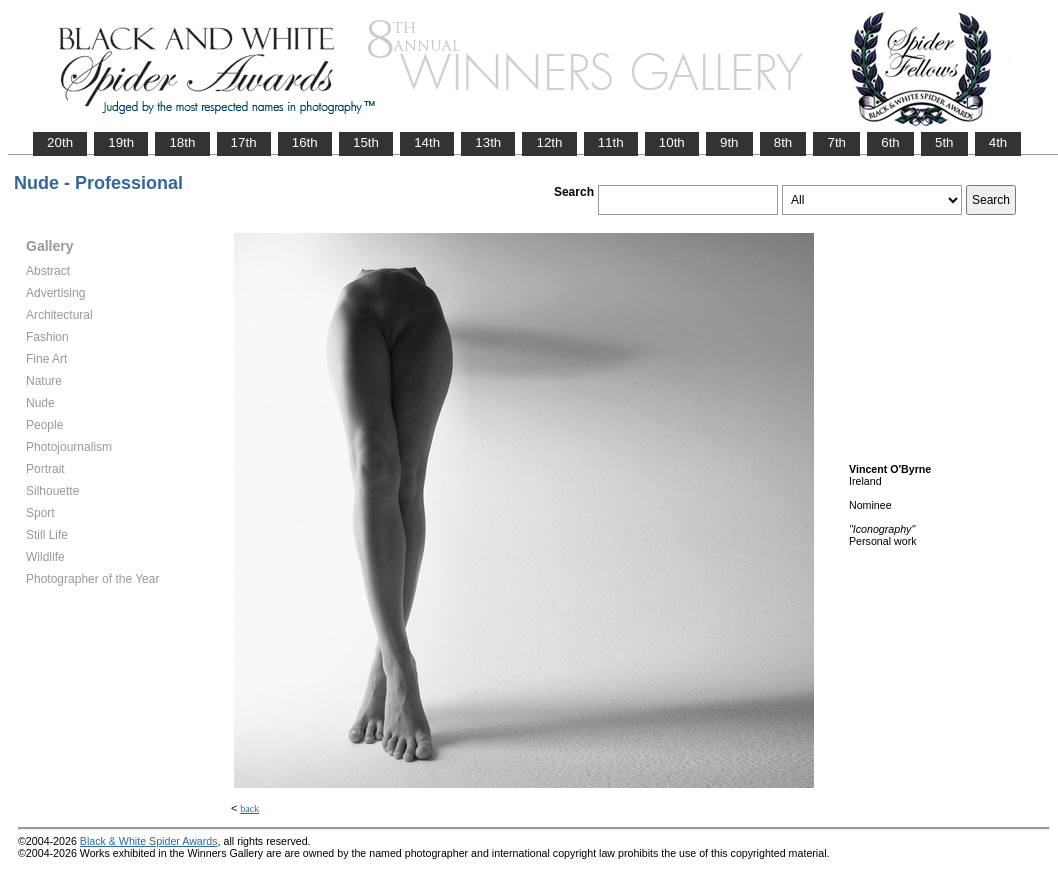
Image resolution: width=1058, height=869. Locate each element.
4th (998, 142)
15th (366, 142)
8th (783, 142)
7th (836, 142)
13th (488, 142)
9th (729, 142)
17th (244, 142)
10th (672, 142)
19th (121, 142)
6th (890, 142)
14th (427, 142)
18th (182, 142)
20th (60, 142)
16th (305, 142)
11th (611, 142)
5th (944, 142)
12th (549, 142)
